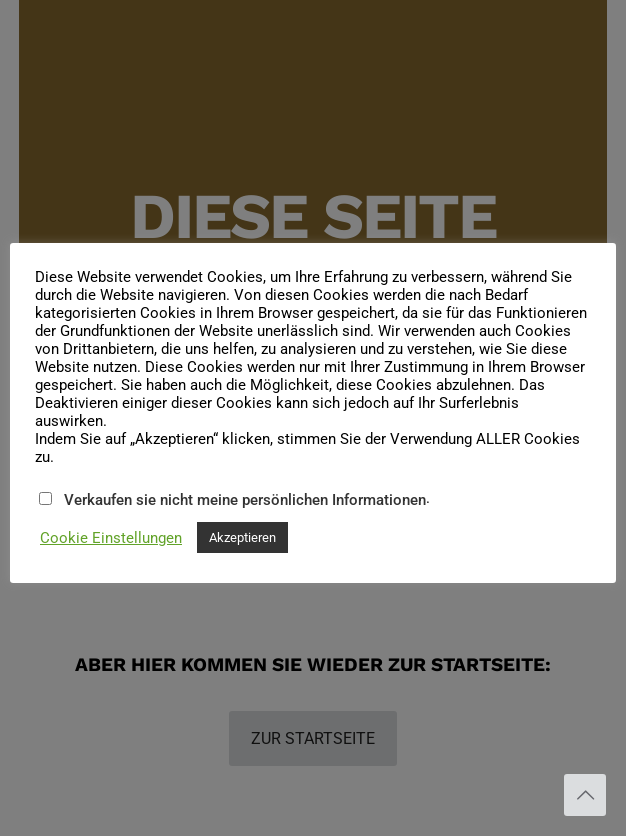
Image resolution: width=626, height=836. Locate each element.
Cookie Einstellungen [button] (111, 538)
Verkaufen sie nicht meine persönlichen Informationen (245, 500)
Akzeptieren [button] (242, 537)
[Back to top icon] (585, 795)
